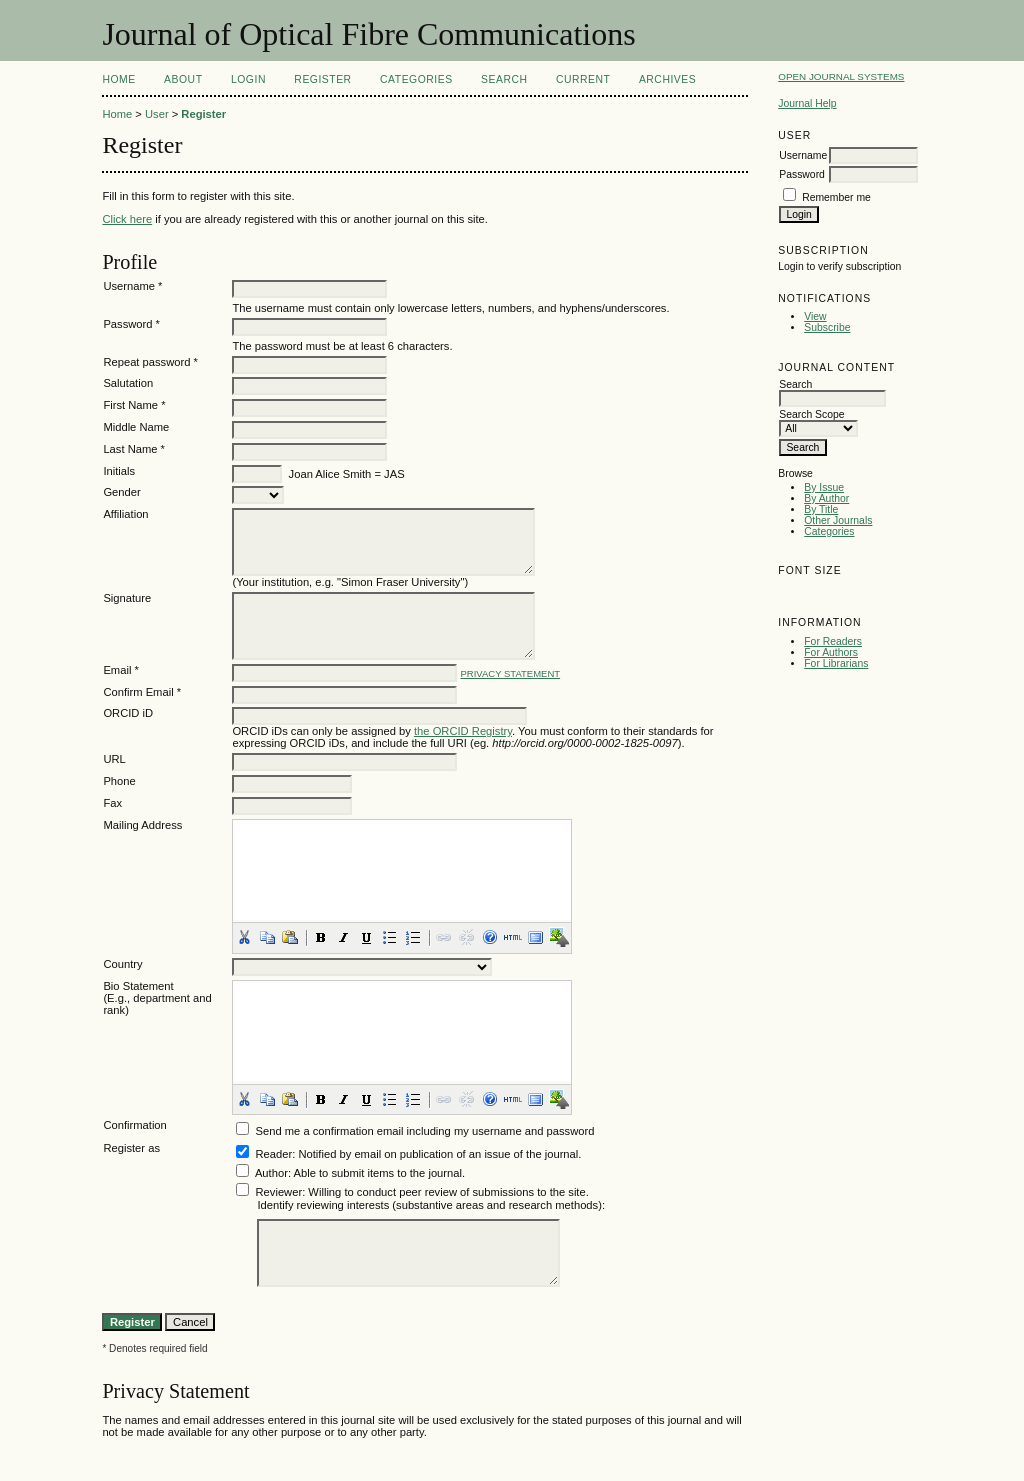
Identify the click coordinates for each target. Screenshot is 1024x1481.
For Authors (831, 652)
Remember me (836, 197)
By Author (826, 498)
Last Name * (134, 449)
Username (803, 155)
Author (271, 1173)
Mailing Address (142, 825)
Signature (127, 598)
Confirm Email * (142, 692)
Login (248, 79)
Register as (131, 1148)
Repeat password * (150, 362)
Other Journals (838, 520)
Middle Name (136, 427)
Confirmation (134, 1125)
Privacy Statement (511, 673)
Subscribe (827, 327)
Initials (119, 471)
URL (114, 759)
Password (802, 174)
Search (504, 79)
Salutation (128, 383)
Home (118, 79)
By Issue (824, 487)
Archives (667, 79)
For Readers (833, 641)
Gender (121, 492)
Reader (274, 1154)
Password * (131, 324)
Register (322, 79)
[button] (244, 937)
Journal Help (807, 103)
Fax (112, 803)
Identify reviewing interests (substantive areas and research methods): (431, 1205)
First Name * (134, 405)
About (183, 79)
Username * (132, 286)
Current (583, 79)
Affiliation (125, 514)
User (157, 114)
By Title (821, 509)
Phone (119, 781)
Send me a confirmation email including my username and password (425, 1131)
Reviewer (279, 1192)
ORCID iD (128, 713)
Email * (120, 670)
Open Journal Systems (841, 76)
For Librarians (836, 663)
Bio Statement (138, 986)
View (815, 316)
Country (122, 964)
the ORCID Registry (463, 731)
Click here (127, 219)
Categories (829, 531)
